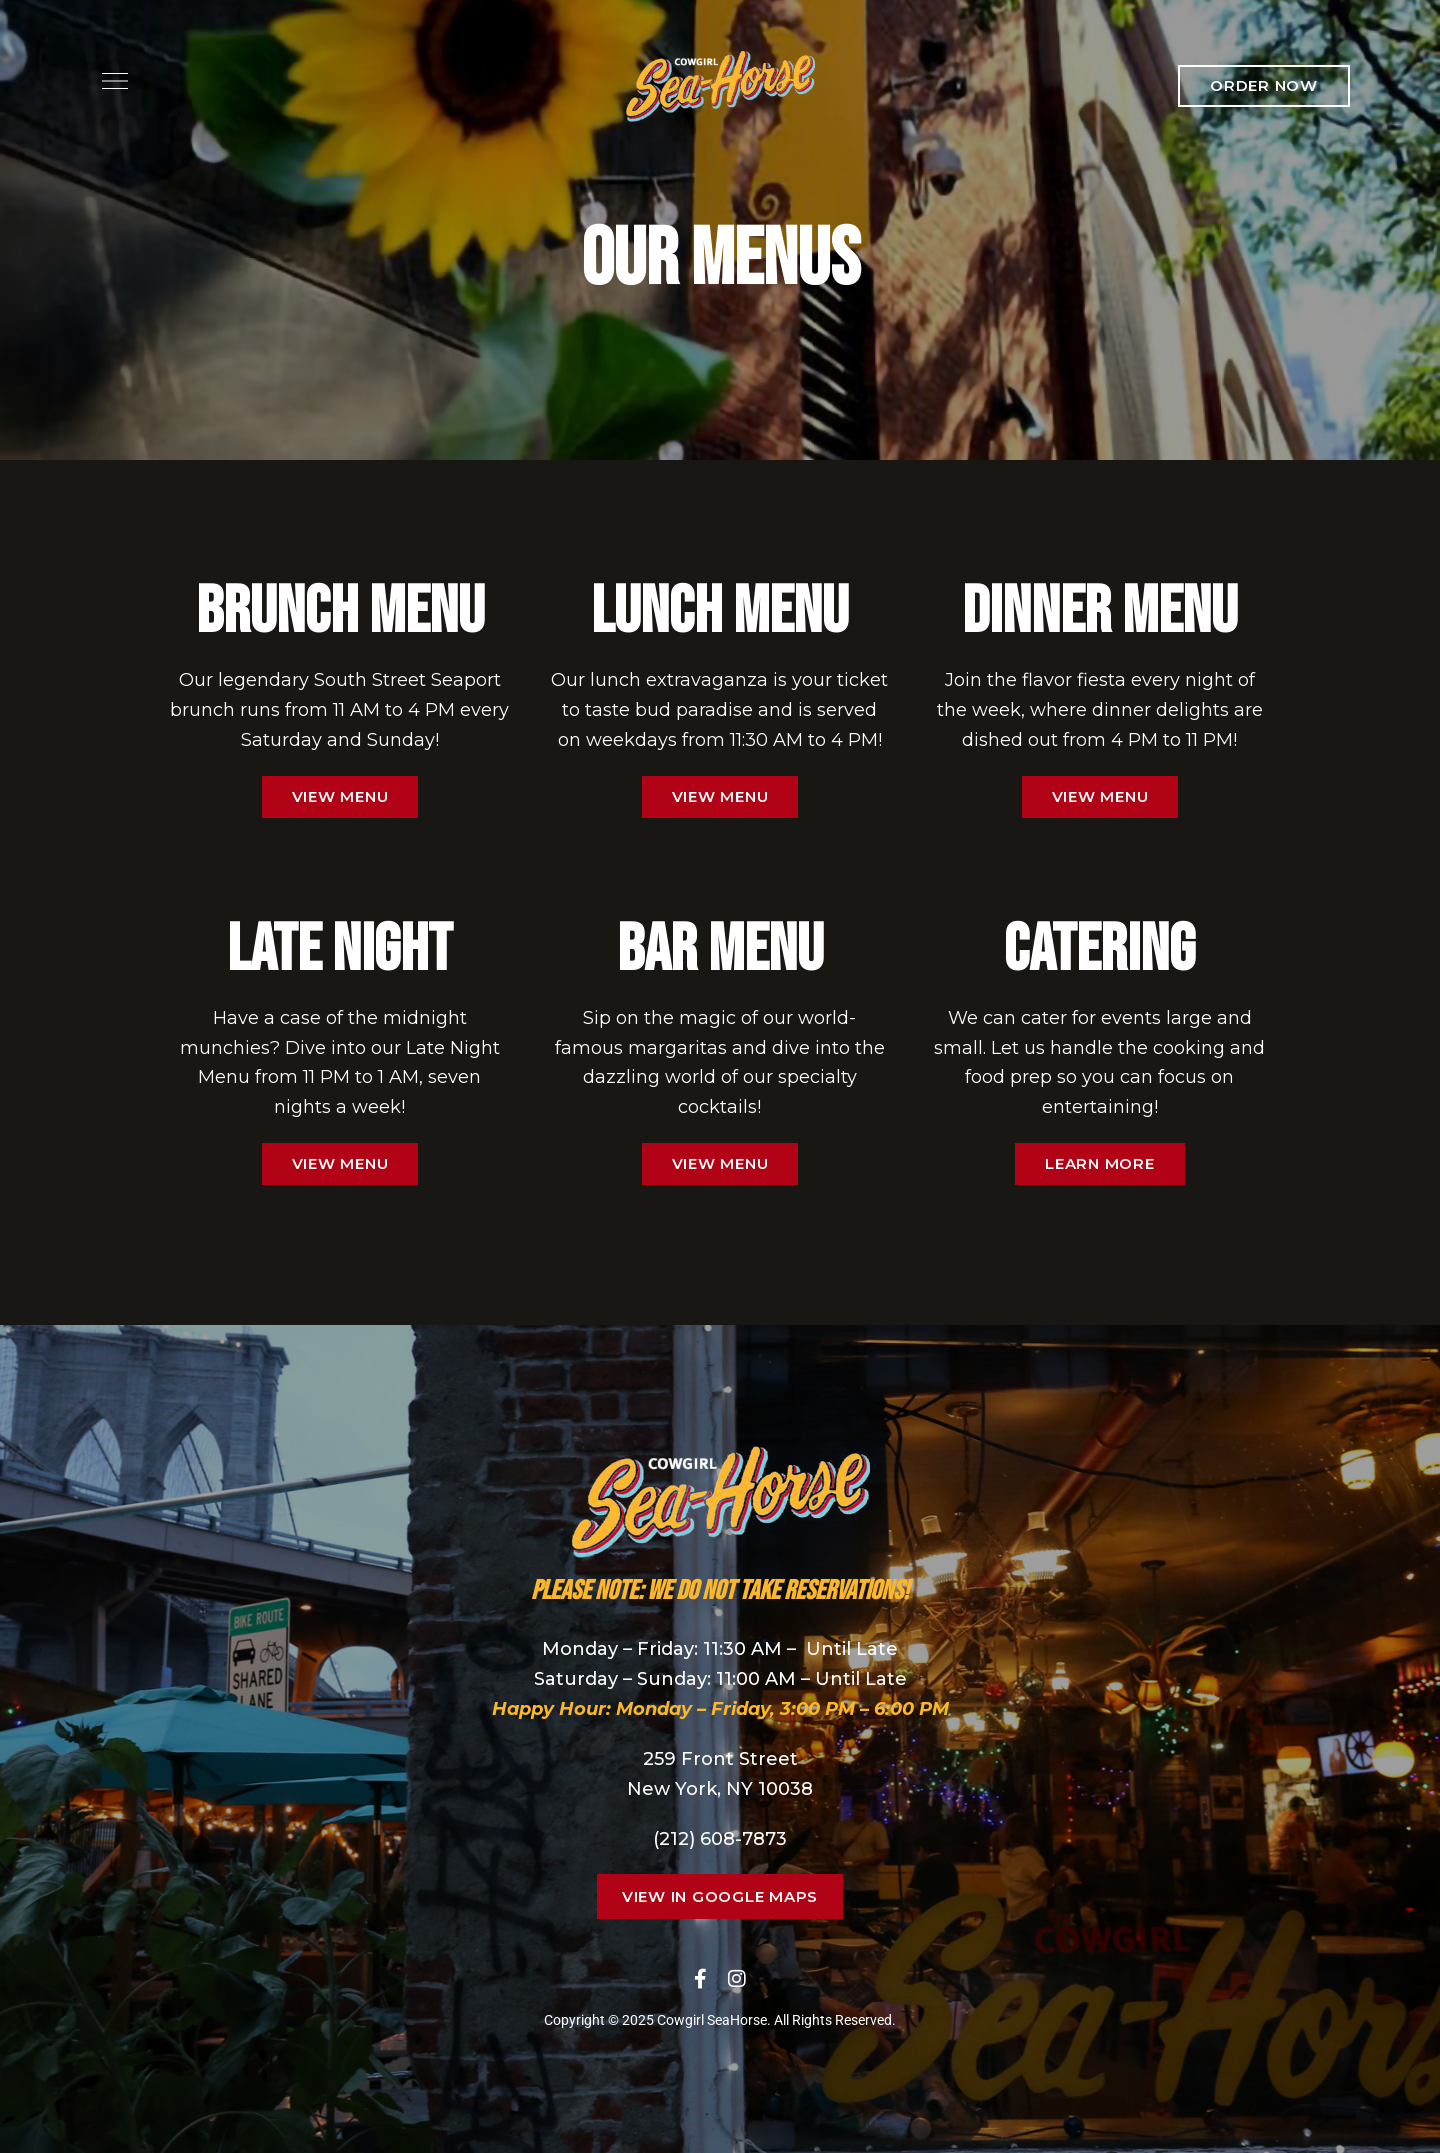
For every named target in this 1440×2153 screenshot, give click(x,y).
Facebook (700, 1979)
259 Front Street (720, 1759)
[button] (1264, 86)
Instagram (737, 1979)
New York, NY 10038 (720, 1789)
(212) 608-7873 (720, 1839)
